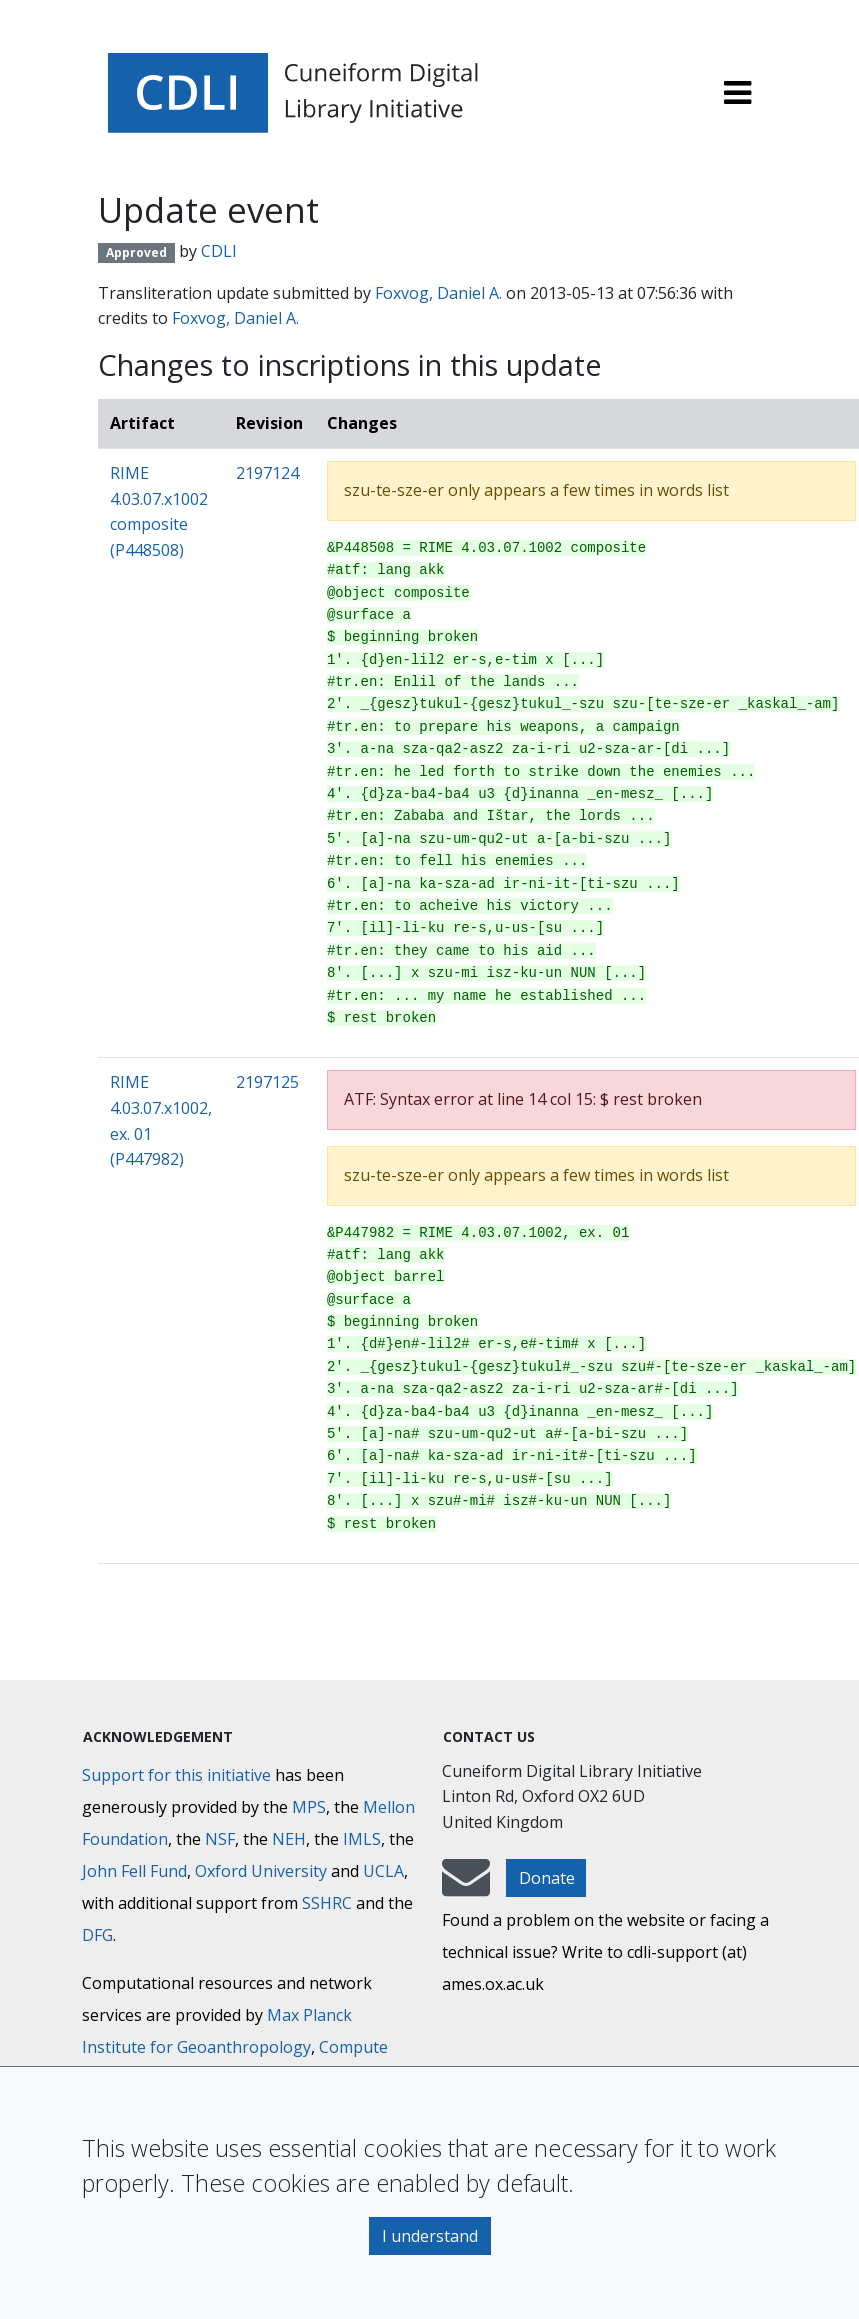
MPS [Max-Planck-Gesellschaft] (309, 1807)
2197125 (267, 1082)
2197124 (267, 473)
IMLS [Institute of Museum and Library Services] (362, 1839)
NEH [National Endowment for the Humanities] (289, 1839)
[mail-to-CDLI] (466, 1887)
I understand (430, 2236)
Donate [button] (547, 1878)
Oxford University (261, 1871)
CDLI (219, 251)
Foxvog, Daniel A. (438, 293)
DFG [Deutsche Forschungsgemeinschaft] (97, 1935)
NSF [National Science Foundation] (220, 1839)
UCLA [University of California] (383, 1871)
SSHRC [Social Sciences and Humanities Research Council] (327, 1903)
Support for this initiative (176, 1775)
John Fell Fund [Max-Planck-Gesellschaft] (134, 1871)
